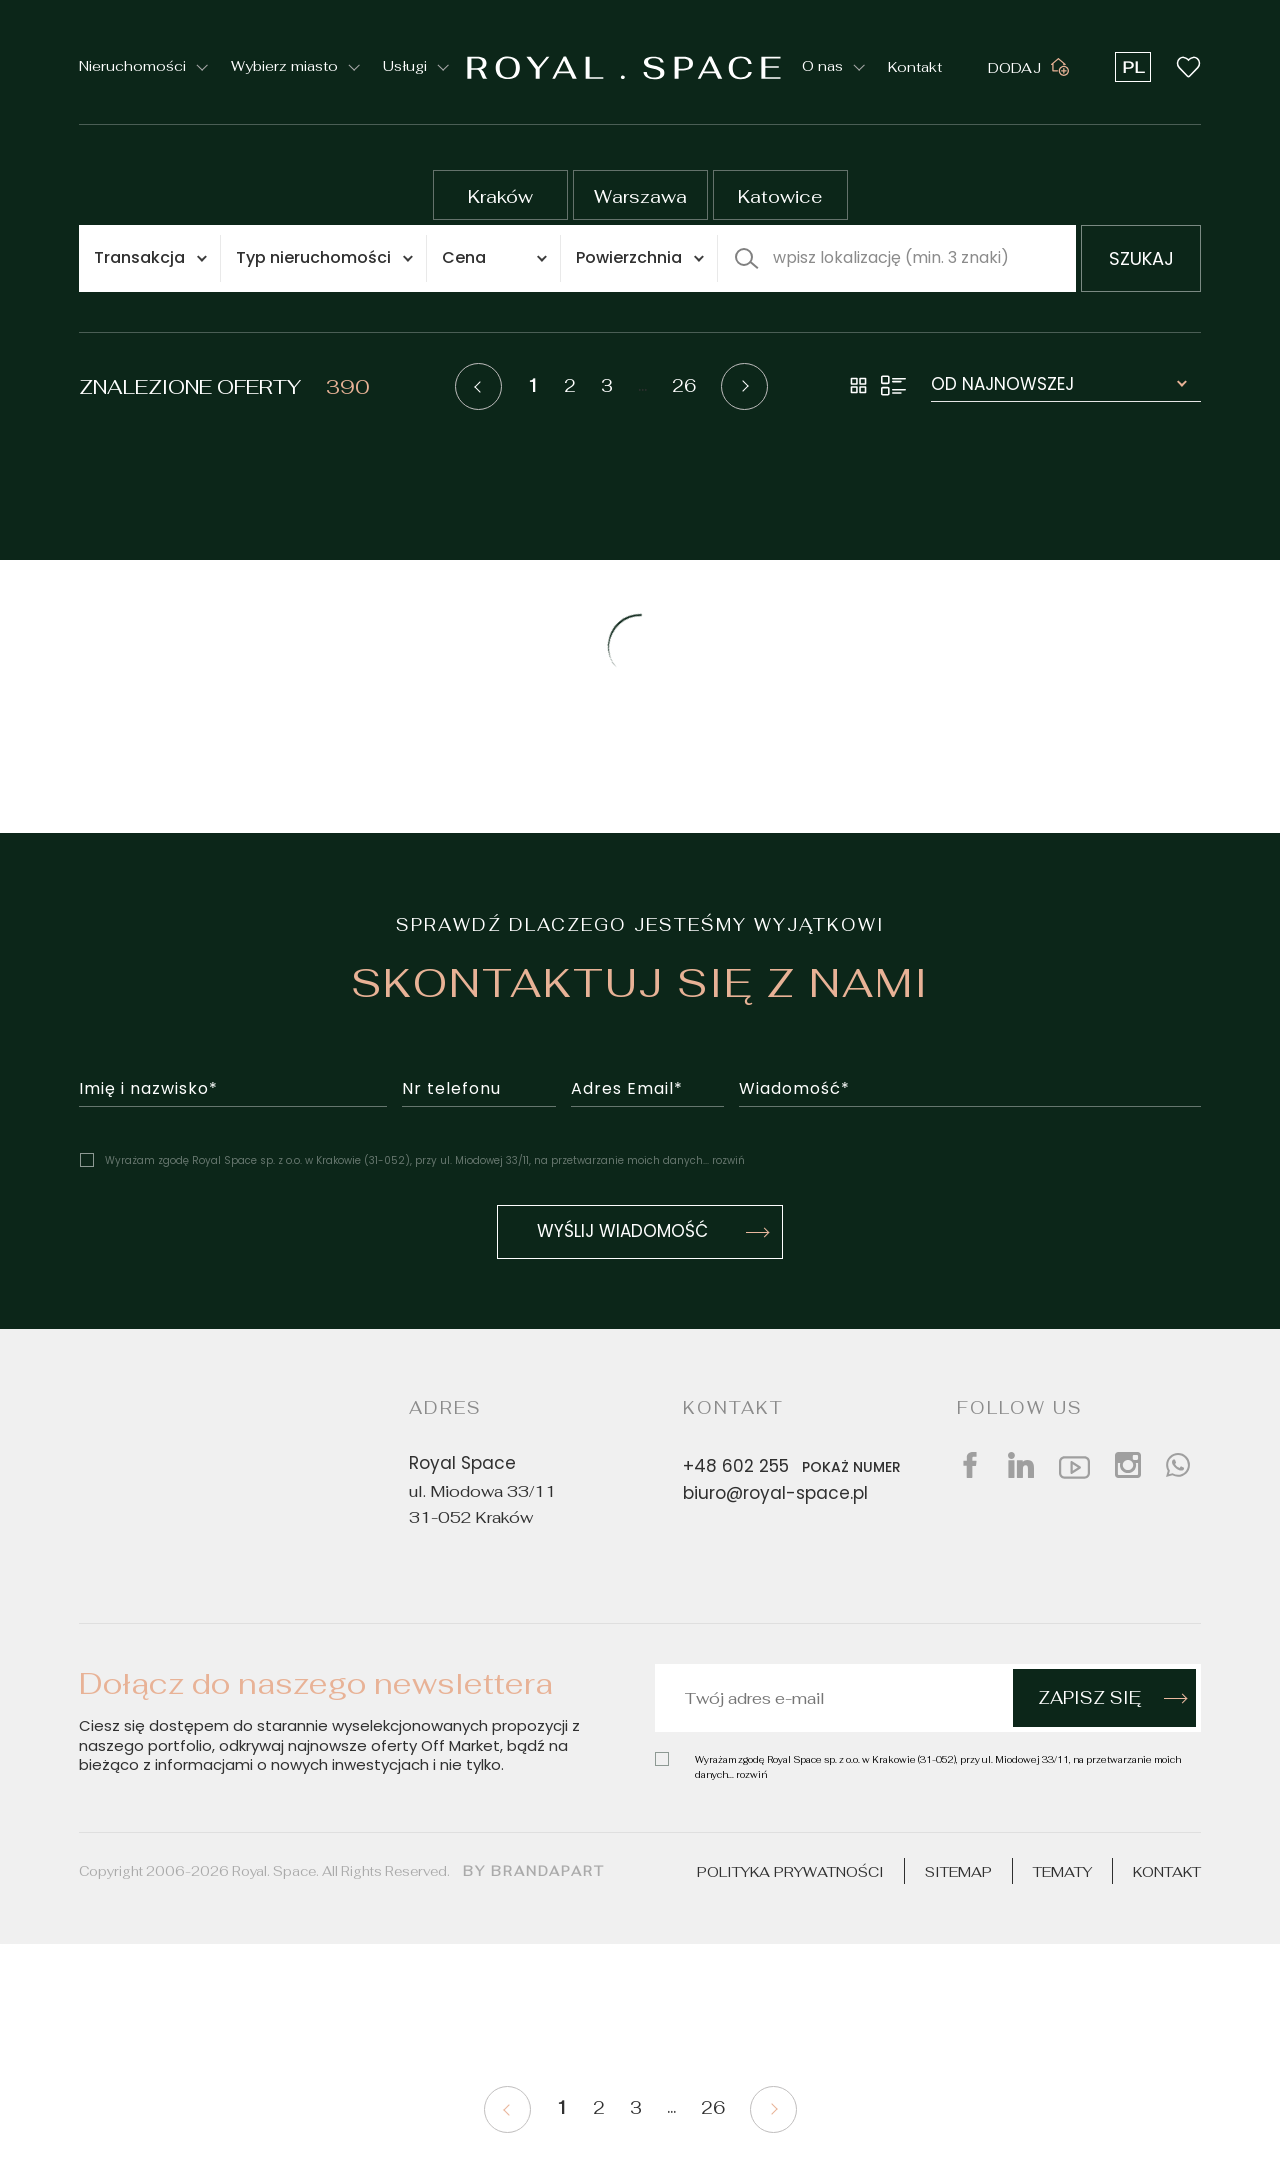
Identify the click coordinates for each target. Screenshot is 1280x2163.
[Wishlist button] (1188, 66)
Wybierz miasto (284, 67)
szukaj (1141, 260)
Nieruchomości (132, 67)
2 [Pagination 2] (570, 386)
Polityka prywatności (790, 1872)
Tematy (1062, 1872)
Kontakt (915, 66)
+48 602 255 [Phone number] (796, 1467)
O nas (822, 67)
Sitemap (958, 1872)
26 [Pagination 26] (684, 386)
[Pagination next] (744, 386)
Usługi (405, 67)
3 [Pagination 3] (607, 386)
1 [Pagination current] (533, 386)
